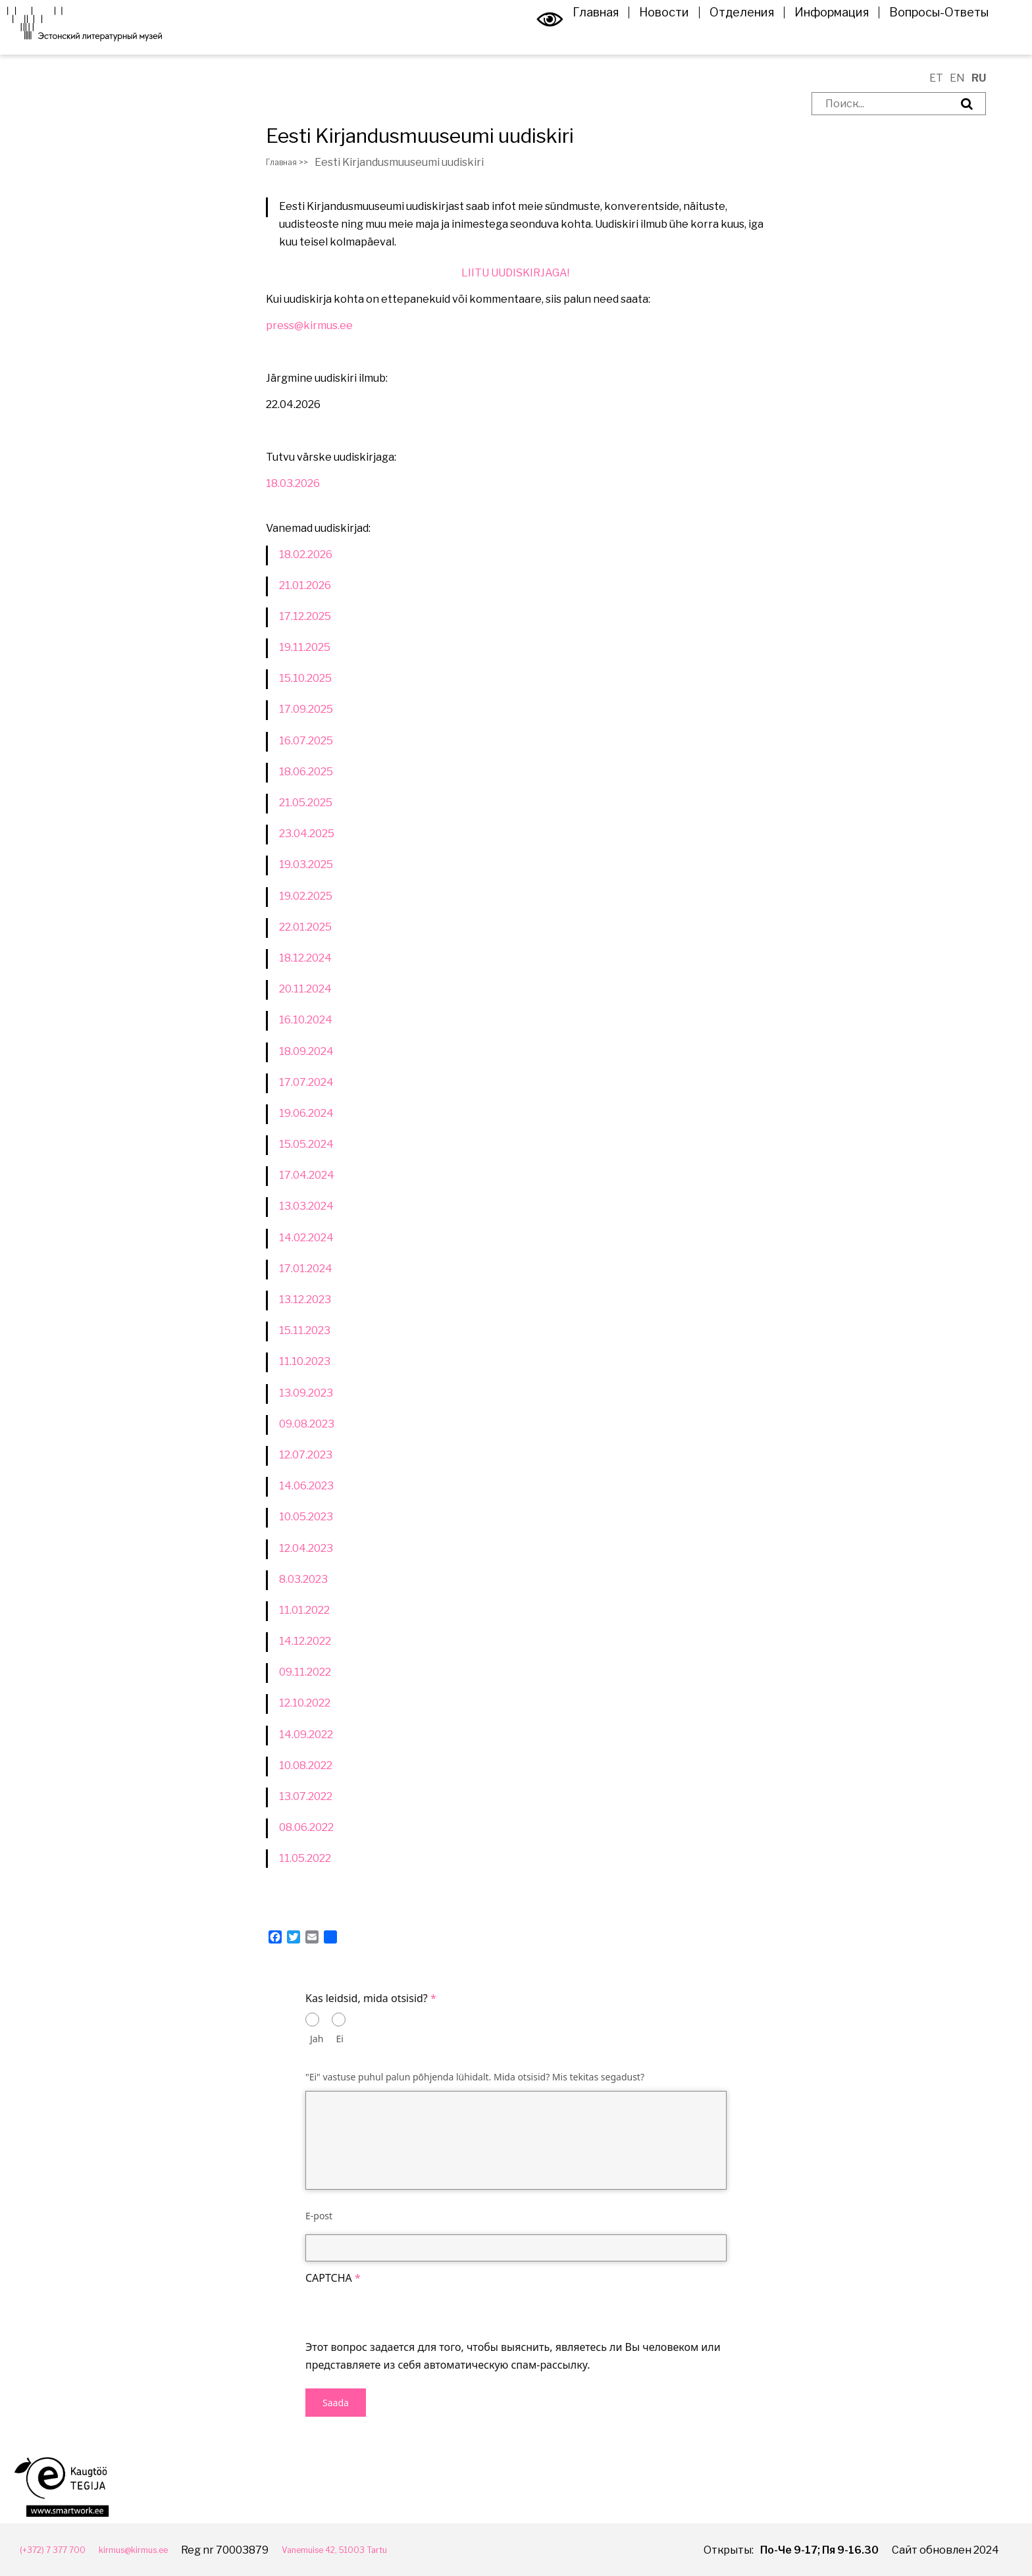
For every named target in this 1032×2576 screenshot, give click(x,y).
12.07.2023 (305, 1455)
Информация (812, 35)
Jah (316, 2038)
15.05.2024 (306, 1144)
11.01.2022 (305, 1610)
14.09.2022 (306, 1734)
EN (957, 78)
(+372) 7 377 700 (61, 2549)
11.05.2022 (305, 1858)
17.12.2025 (305, 616)
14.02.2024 (306, 1237)
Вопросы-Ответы (919, 35)
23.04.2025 (306, 833)
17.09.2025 (306, 709)
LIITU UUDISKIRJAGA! (516, 273)
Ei (340, 2038)
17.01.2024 (305, 1268)
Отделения (722, 35)
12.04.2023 (306, 1548)
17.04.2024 (306, 1175)
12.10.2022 (304, 1703)
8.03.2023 (303, 1579)
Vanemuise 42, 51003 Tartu (389, 2549)
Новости (645, 35)
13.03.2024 (306, 1206)
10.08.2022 (305, 1765)
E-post (318, 2215)
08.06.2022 (306, 1827)
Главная (577, 35)
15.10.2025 (305, 678)
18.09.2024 (306, 1051)
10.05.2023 (306, 1516)
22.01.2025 (305, 927)
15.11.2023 (304, 1330)
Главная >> (294, 162)
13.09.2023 (306, 1393)
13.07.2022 (305, 1796)
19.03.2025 (306, 864)
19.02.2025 (305, 896)
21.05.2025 (305, 802)
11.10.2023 (304, 1361)
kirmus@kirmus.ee (161, 2549)
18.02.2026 (305, 554)
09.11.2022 (305, 1672)
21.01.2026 (305, 585)
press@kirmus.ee (309, 325)
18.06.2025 (306, 771)
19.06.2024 (306, 1113)
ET (936, 78)
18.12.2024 (305, 958)
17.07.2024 (306, 1082)
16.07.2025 (306, 740)
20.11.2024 (305, 989)
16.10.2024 (305, 1020)
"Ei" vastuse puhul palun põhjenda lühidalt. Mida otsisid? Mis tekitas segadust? (474, 2077)
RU (978, 78)
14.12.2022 (305, 1641)
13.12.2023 (305, 1299)
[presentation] (405, 2312)
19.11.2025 (304, 647)
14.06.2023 (306, 1486)
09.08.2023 (306, 1424)
